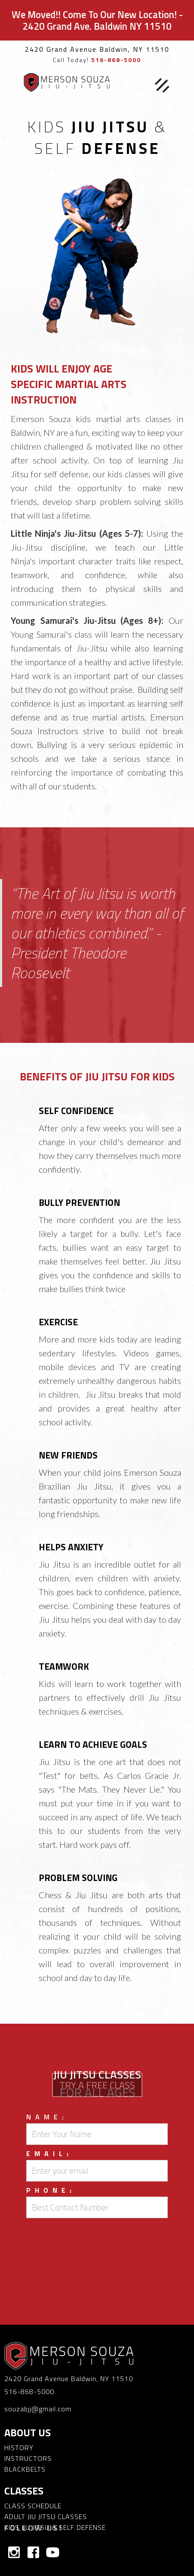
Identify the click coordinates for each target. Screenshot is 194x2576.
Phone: (51, 2190)
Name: (47, 2117)
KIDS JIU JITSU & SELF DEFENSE (55, 2527)
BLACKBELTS (25, 2469)
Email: (49, 2153)
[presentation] (97, 2239)
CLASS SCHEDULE (33, 2505)
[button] (162, 86)
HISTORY (19, 2447)
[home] (64, 82)
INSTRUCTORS (28, 2458)
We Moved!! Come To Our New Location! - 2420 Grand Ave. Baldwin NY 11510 (97, 20)
